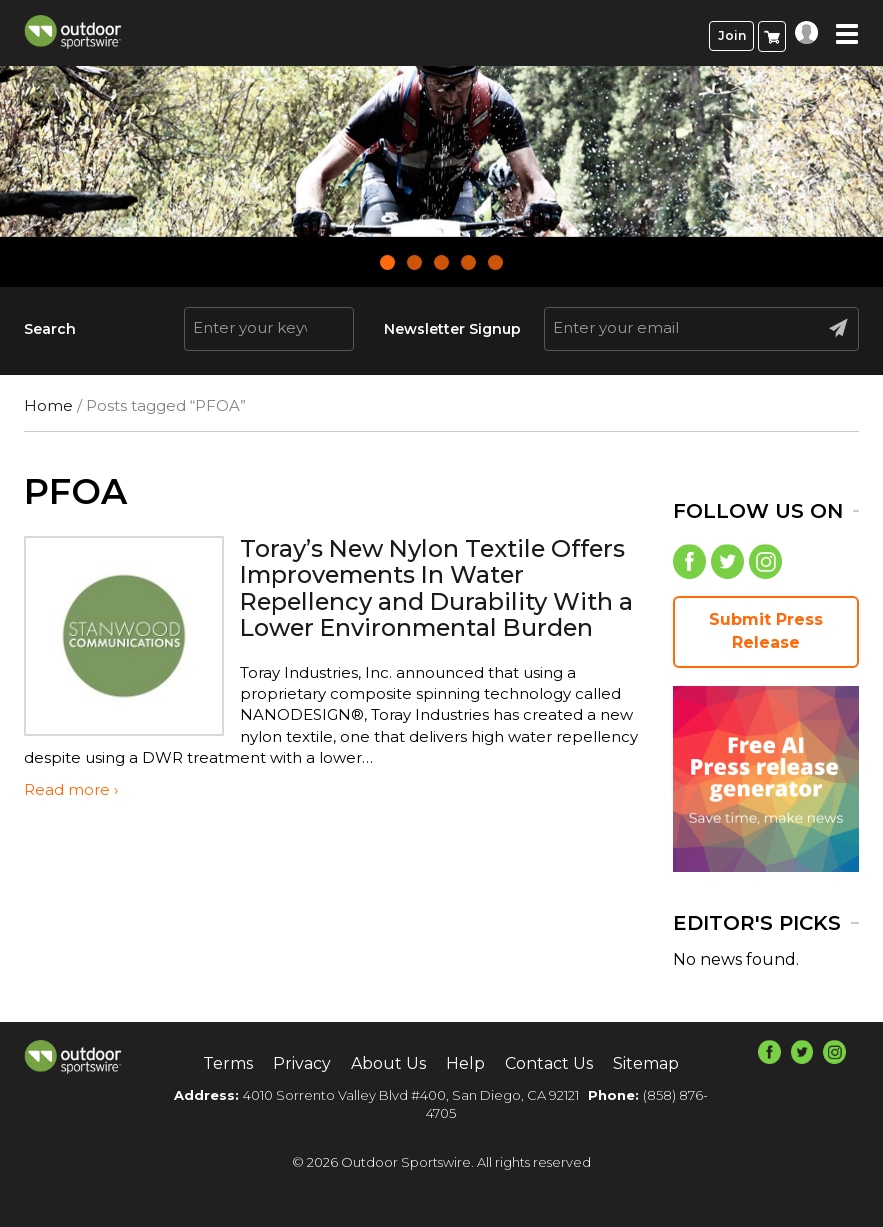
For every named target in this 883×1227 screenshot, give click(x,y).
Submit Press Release (766, 631)
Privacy (302, 1063)
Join (732, 35)
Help (465, 1063)
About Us (388, 1063)
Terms (228, 1063)
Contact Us (549, 1063)
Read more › (71, 789)
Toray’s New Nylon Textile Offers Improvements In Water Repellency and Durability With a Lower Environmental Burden (439, 588)
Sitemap (646, 1063)
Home (48, 405)
